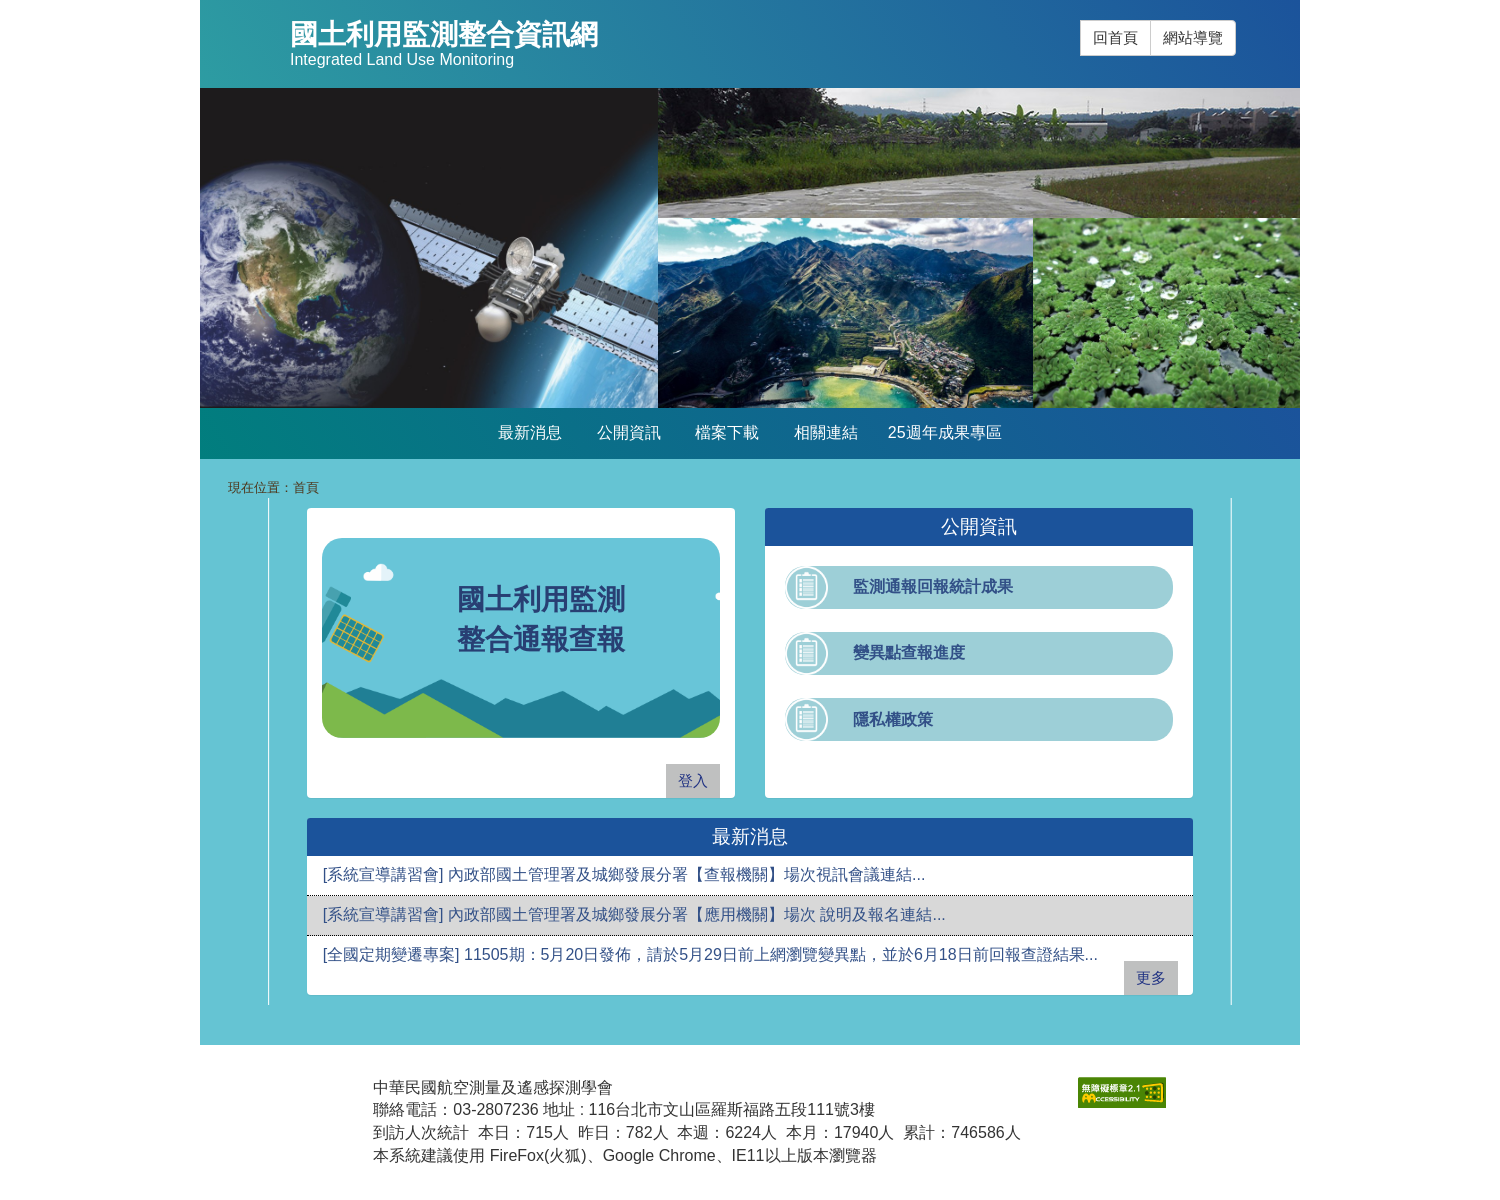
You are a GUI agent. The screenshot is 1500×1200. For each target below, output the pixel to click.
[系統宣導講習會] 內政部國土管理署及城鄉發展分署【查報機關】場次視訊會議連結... (624, 874)
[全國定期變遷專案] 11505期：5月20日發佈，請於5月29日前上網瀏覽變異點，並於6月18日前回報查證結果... (710, 954)
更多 (1151, 977)
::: (1080, 20)
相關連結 (826, 432)
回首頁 (1115, 37)
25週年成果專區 (945, 432)
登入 (693, 780)
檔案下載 (727, 432)
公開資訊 (629, 432)
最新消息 (530, 432)
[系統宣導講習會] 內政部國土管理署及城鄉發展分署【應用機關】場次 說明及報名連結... (634, 914)
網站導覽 (1193, 37)
